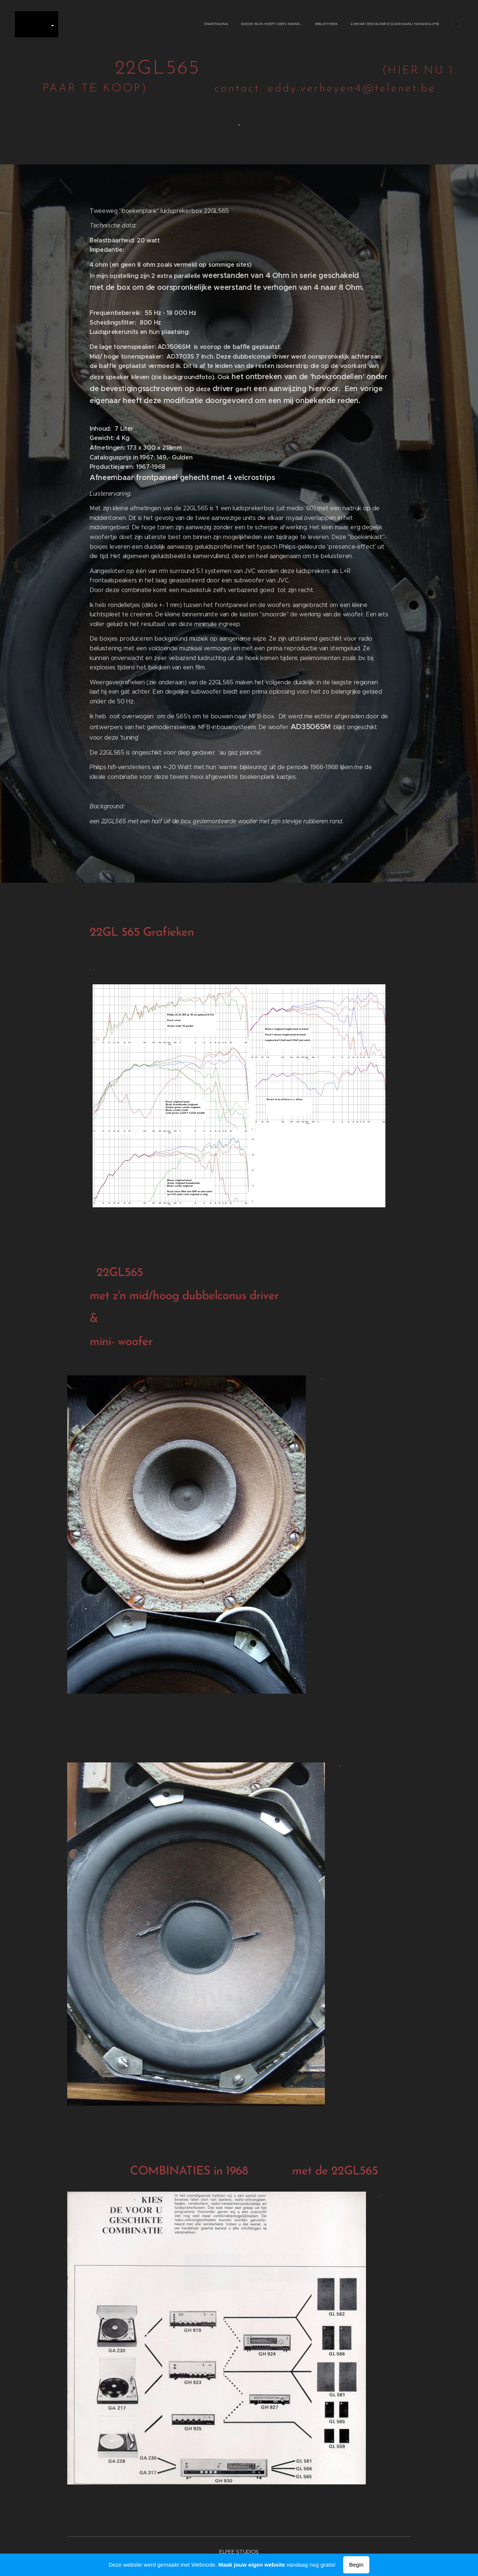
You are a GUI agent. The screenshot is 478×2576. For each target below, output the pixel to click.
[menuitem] (121, 24)
